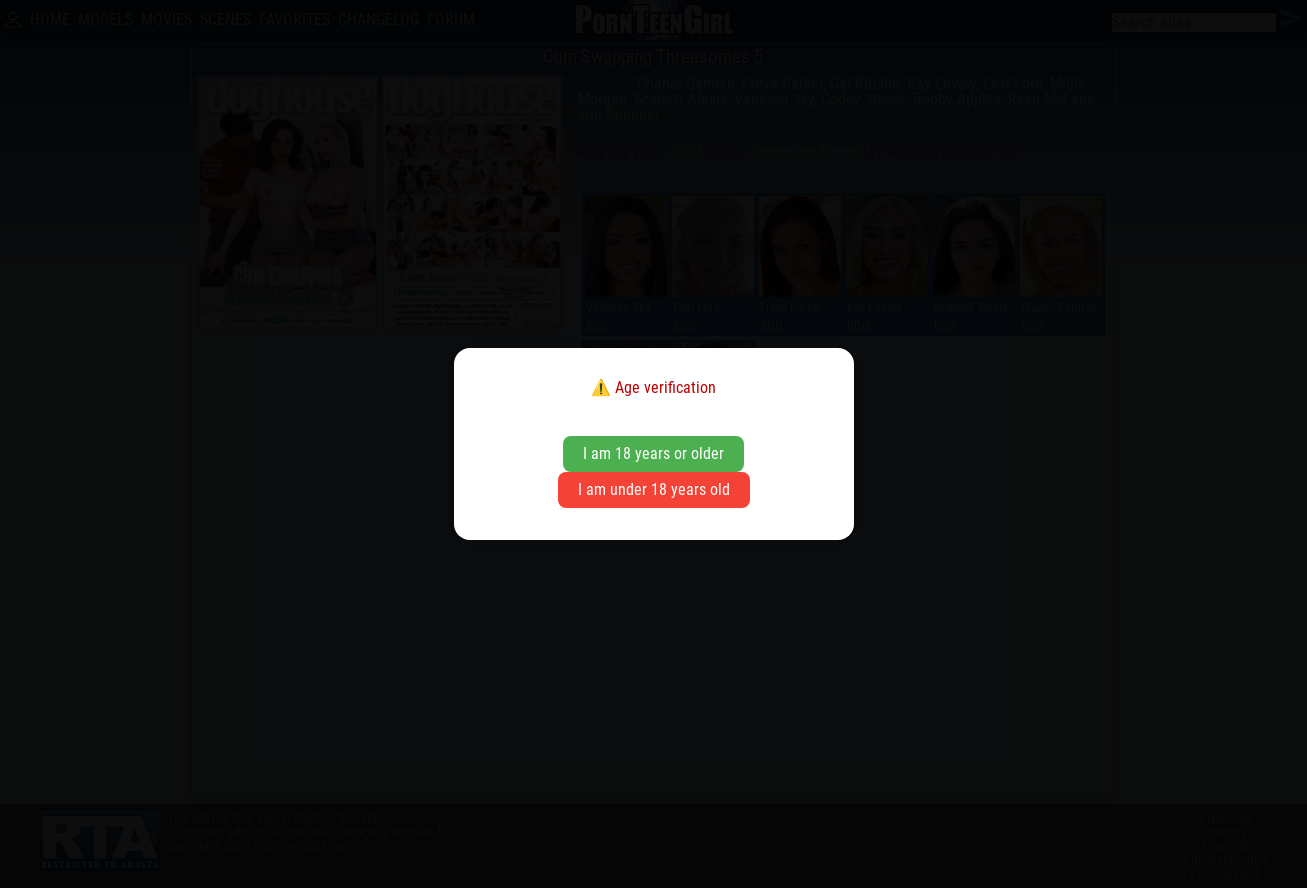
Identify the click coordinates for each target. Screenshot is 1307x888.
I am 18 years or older (653, 453)
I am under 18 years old (654, 489)
